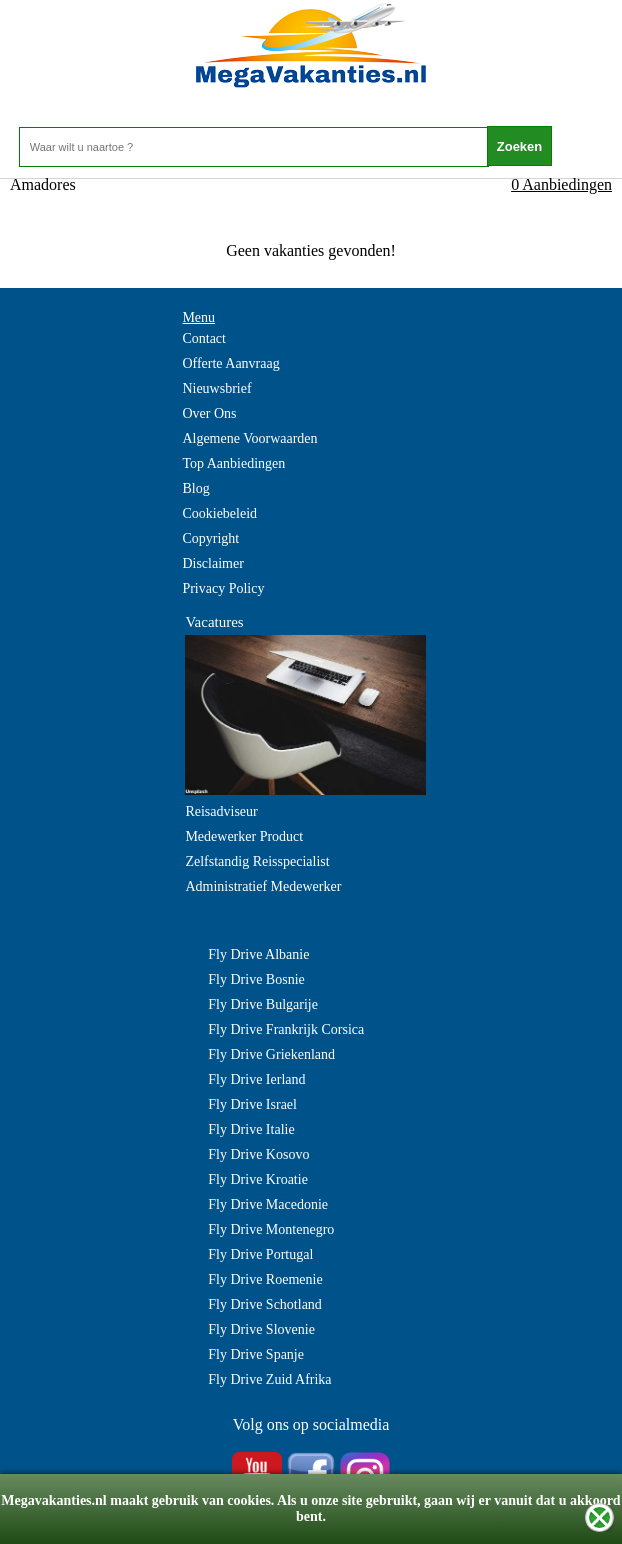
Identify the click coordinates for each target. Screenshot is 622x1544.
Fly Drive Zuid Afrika (269, 1379)
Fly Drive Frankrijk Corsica (286, 1029)
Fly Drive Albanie (258, 954)
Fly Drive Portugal (260, 1254)
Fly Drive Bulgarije (263, 1004)
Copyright (210, 538)
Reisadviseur (221, 811)
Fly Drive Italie (251, 1129)
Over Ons (209, 413)
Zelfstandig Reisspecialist (257, 861)
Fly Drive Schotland (265, 1304)
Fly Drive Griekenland (271, 1054)
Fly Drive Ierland (256, 1079)
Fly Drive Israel (252, 1104)
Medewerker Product (244, 836)
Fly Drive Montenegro (271, 1229)
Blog (195, 488)
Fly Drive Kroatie (258, 1179)
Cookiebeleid (219, 513)
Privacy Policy (223, 588)
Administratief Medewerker (263, 886)
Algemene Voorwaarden (249, 438)
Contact (204, 338)
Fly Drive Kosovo (258, 1154)
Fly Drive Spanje (256, 1354)
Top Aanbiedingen (233, 463)
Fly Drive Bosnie (256, 979)
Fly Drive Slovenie (261, 1329)
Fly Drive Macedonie (268, 1204)
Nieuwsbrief (216, 388)
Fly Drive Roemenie (265, 1279)
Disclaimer (212, 563)
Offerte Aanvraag (230, 363)
